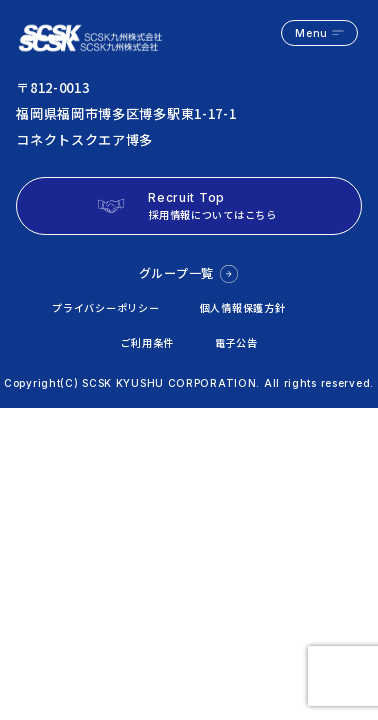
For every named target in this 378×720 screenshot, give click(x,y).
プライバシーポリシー (105, 307)
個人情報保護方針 (243, 307)
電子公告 (236, 342)
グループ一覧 (176, 273)
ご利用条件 (148, 342)
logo (92, 33)
